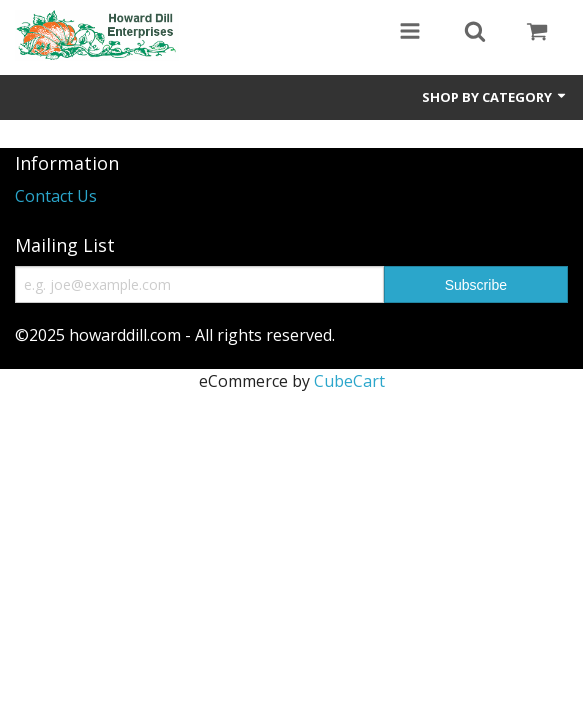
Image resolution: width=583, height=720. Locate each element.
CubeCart (349, 381)
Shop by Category (495, 97)
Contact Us (56, 196)
